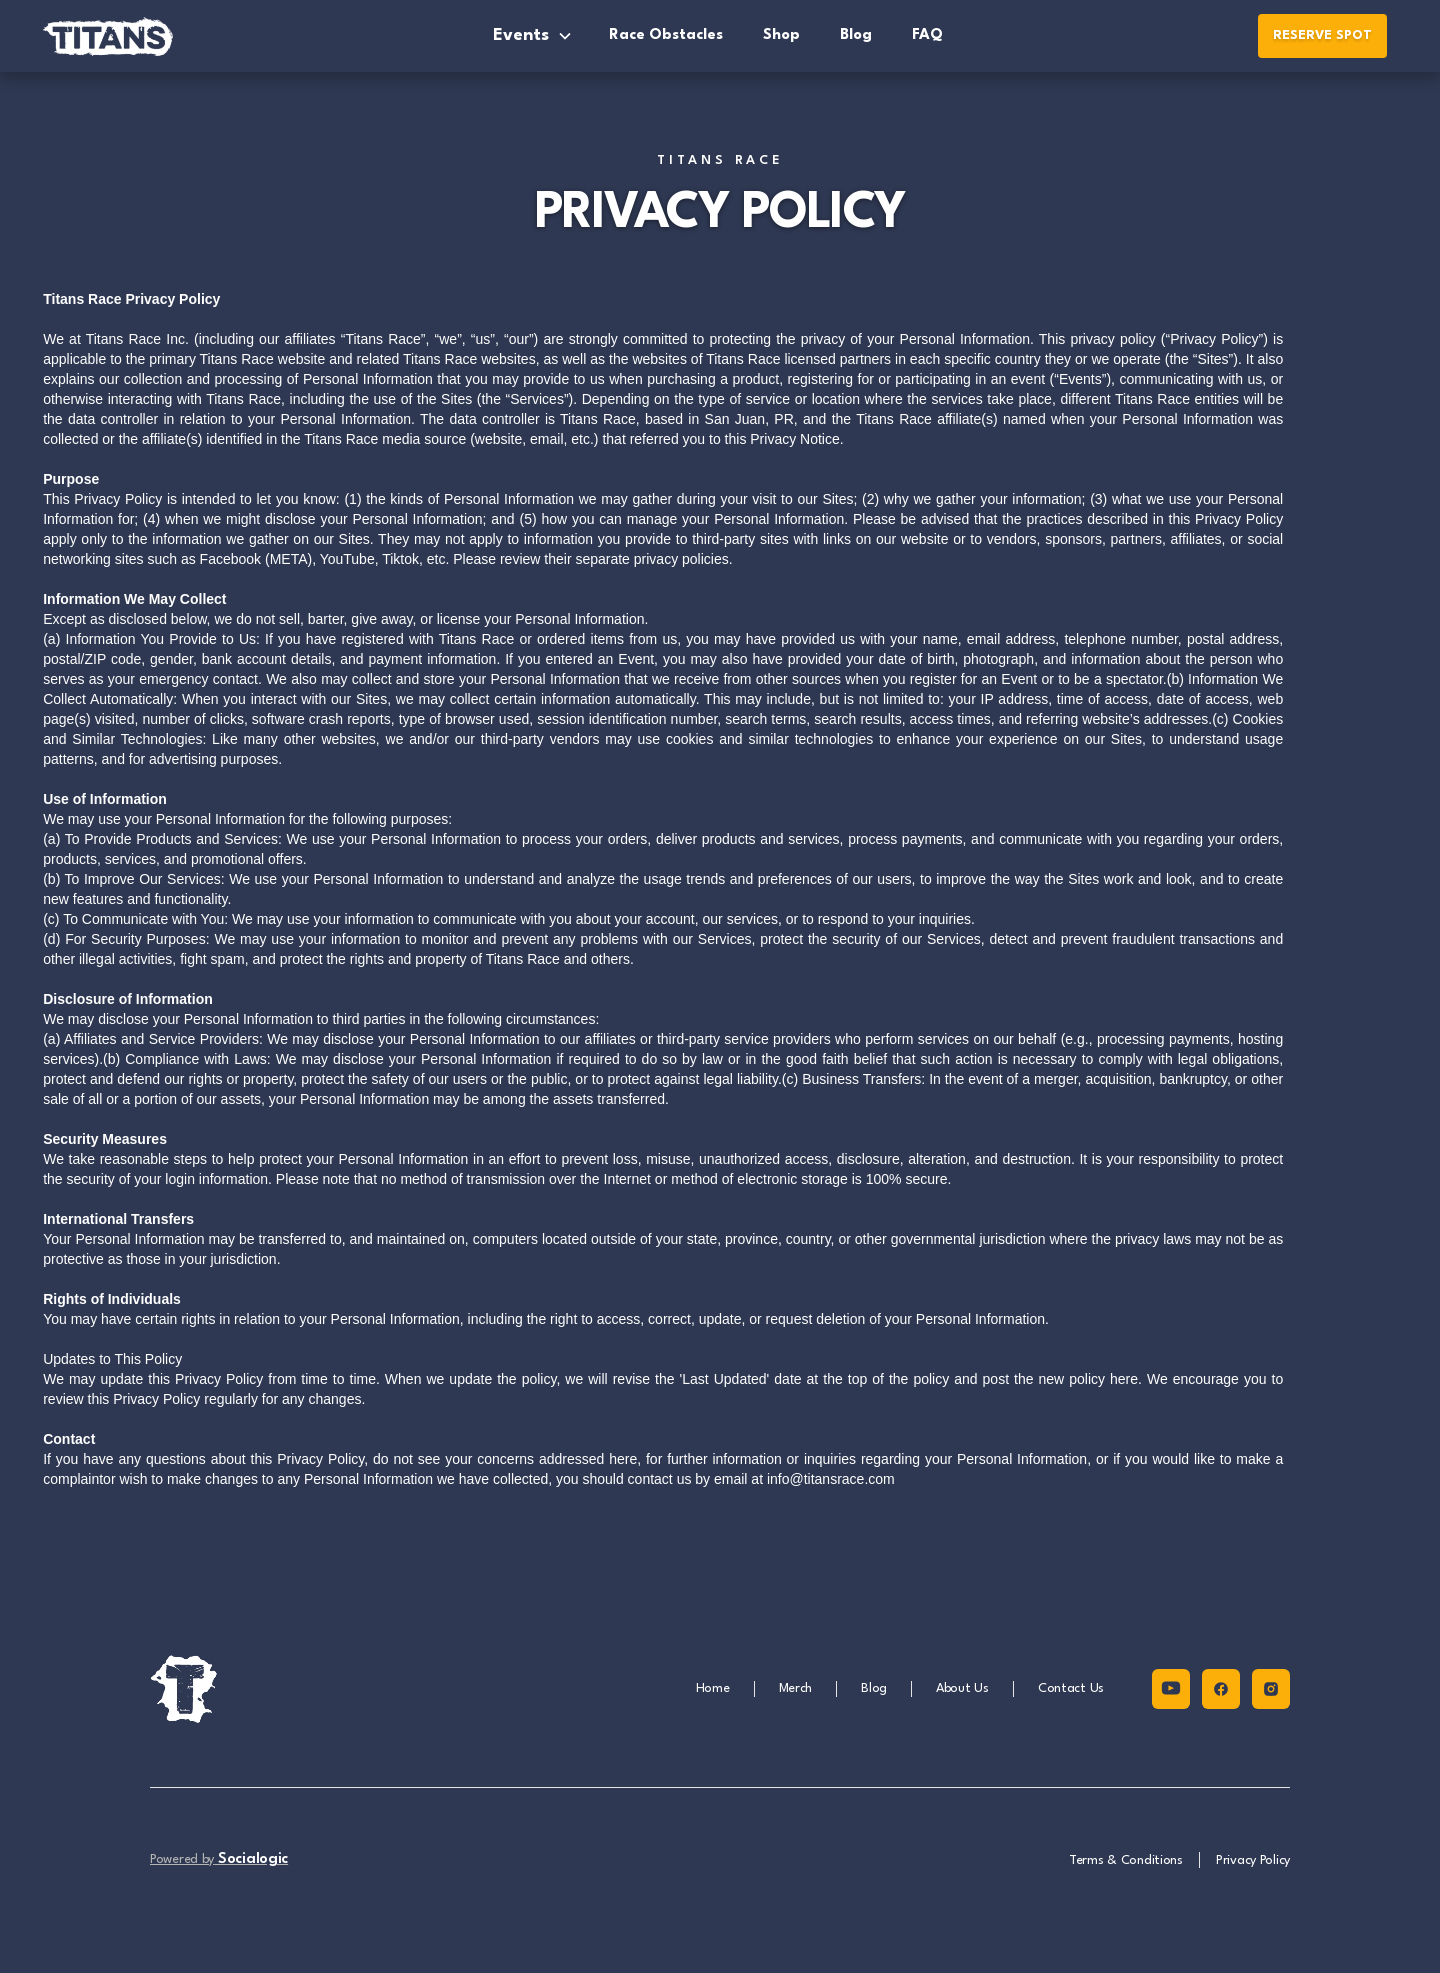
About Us (962, 1688)
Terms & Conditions (1126, 1860)
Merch (796, 1688)
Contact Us (1071, 1688)
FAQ (927, 35)
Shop (781, 35)
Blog (856, 35)
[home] (133, 36)
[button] (533, 36)
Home (713, 1688)
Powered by (219, 1859)
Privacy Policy (1253, 1860)
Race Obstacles (666, 35)
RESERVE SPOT (1322, 35)
